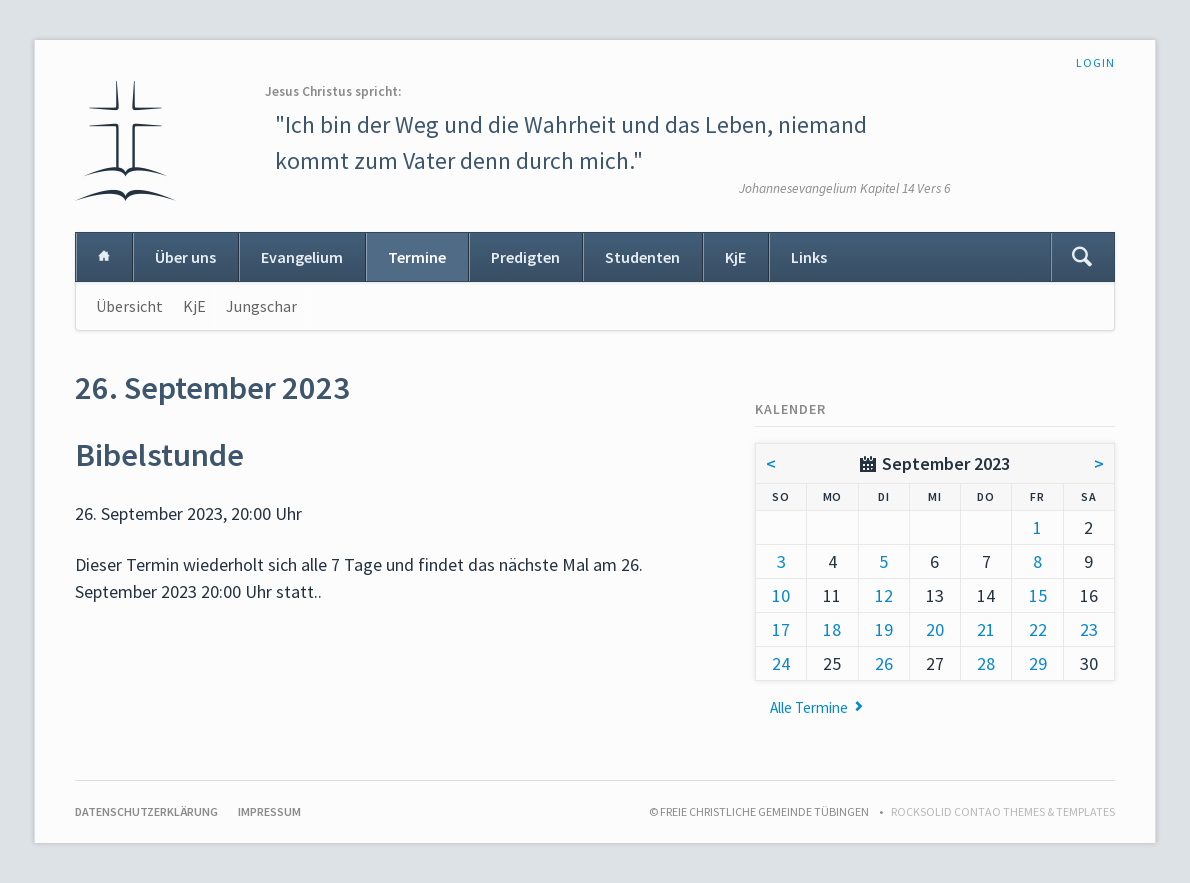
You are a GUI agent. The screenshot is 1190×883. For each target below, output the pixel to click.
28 (986, 663)
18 (832, 629)
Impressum (269, 811)
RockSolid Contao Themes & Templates (1003, 811)
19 (884, 629)
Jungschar (261, 306)
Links (809, 257)
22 (1038, 629)
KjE (735, 257)
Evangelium (302, 257)
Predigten (525, 257)
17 (781, 629)
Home (104, 257)
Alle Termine (809, 707)
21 (986, 629)
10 (781, 595)
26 (884, 663)
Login (1095, 62)
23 (1089, 629)
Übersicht (129, 306)
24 (781, 663)
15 (1038, 595)
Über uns (185, 257)
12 (884, 595)
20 (935, 629)
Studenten (642, 257)
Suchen (1082, 257)
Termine (417, 257)
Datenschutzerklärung (146, 811)
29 (1038, 663)
